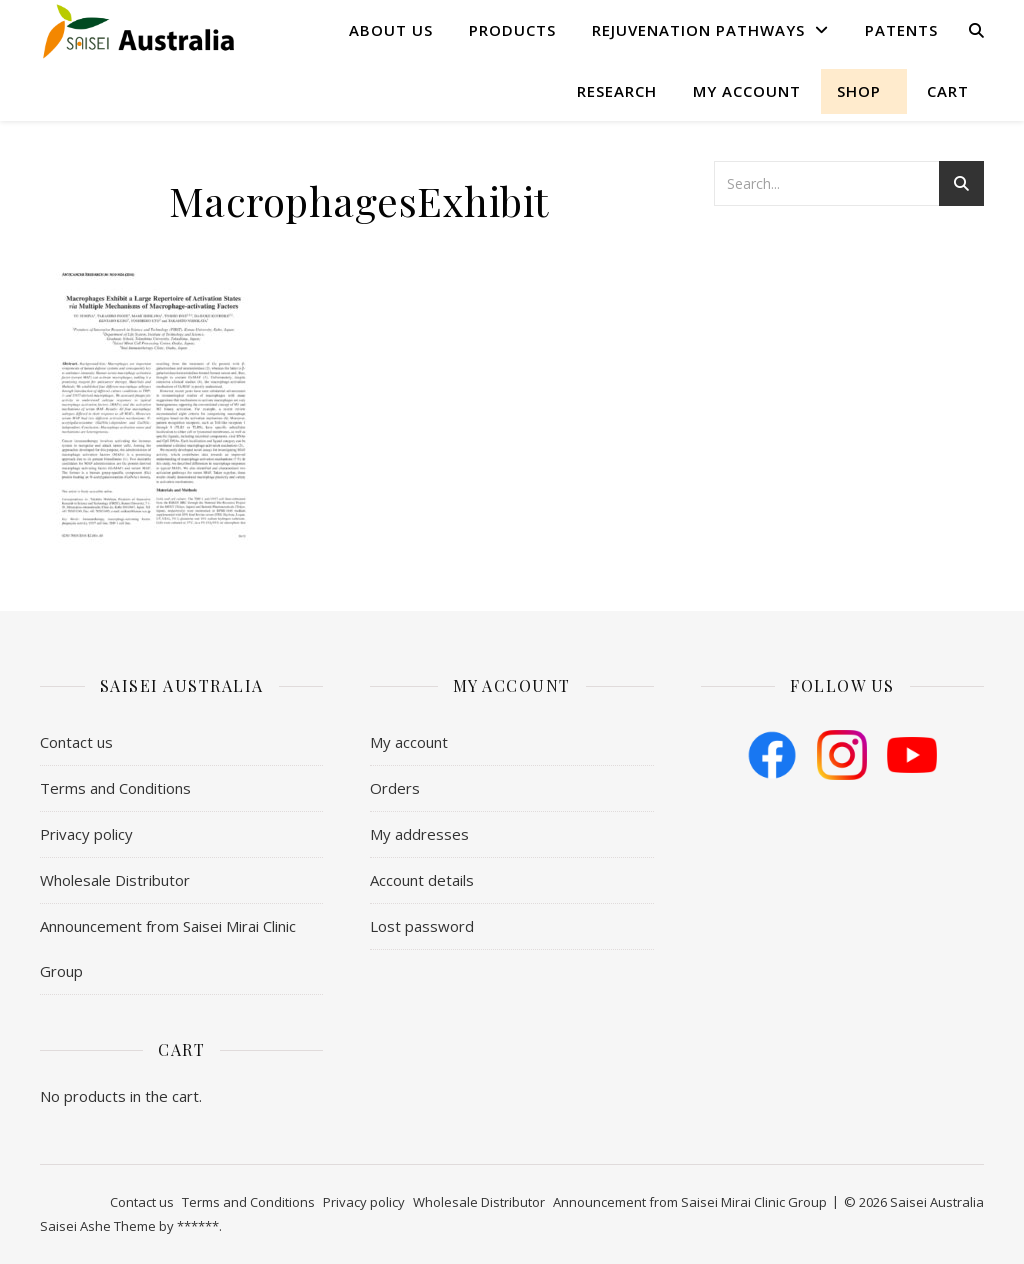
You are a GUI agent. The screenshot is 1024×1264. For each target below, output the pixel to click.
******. (199, 1226)
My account (747, 91)
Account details (422, 880)
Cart (948, 91)
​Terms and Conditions (115, 788)
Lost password (422, 926)
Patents (901, 30)
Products (512, 30)
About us (391, 30)
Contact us (76, 742)
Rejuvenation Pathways (698, 30)
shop (859, 91)
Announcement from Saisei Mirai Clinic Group (168, 948)
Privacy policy (86, 834)
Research (617, 91)
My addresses (419, 834)
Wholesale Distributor (115, 880)
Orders (395, 788)
